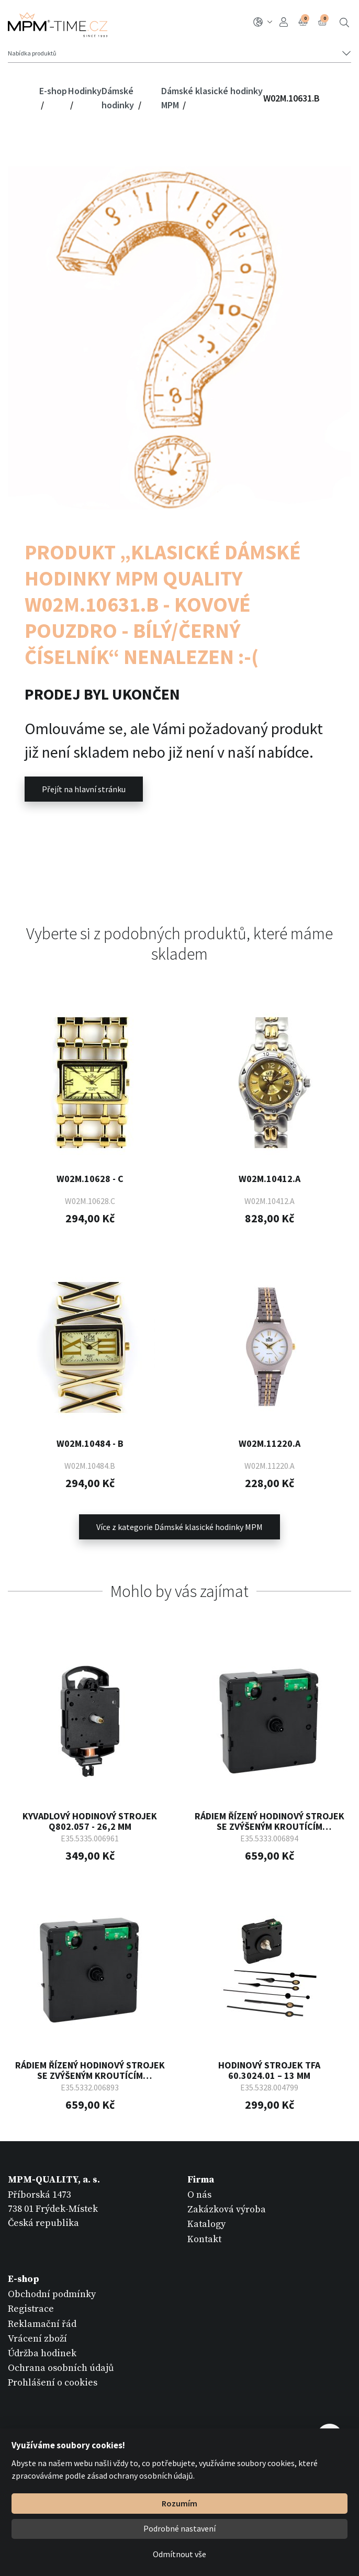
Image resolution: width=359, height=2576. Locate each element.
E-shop (53, 91)
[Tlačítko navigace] (179, 53)
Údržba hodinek (42, 2352)
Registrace (31, 2308)
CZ (263, 22)
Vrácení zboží (37, 2337)
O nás (199, 2193)
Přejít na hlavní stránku (84, 789)
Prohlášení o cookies (52, 2382)
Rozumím (179, 2503)
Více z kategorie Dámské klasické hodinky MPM (179, 1525)
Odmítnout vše (179, 2554)
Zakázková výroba (226, 2208)
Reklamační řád (42, 2322)
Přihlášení (283, 22)
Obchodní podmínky (52, 2293)
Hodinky (85, 91)
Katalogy (206, 2223)
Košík (323, 21)
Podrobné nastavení (179, 2528)
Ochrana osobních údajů (61, 2366)
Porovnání (304, 21)
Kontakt (204, 2238)
